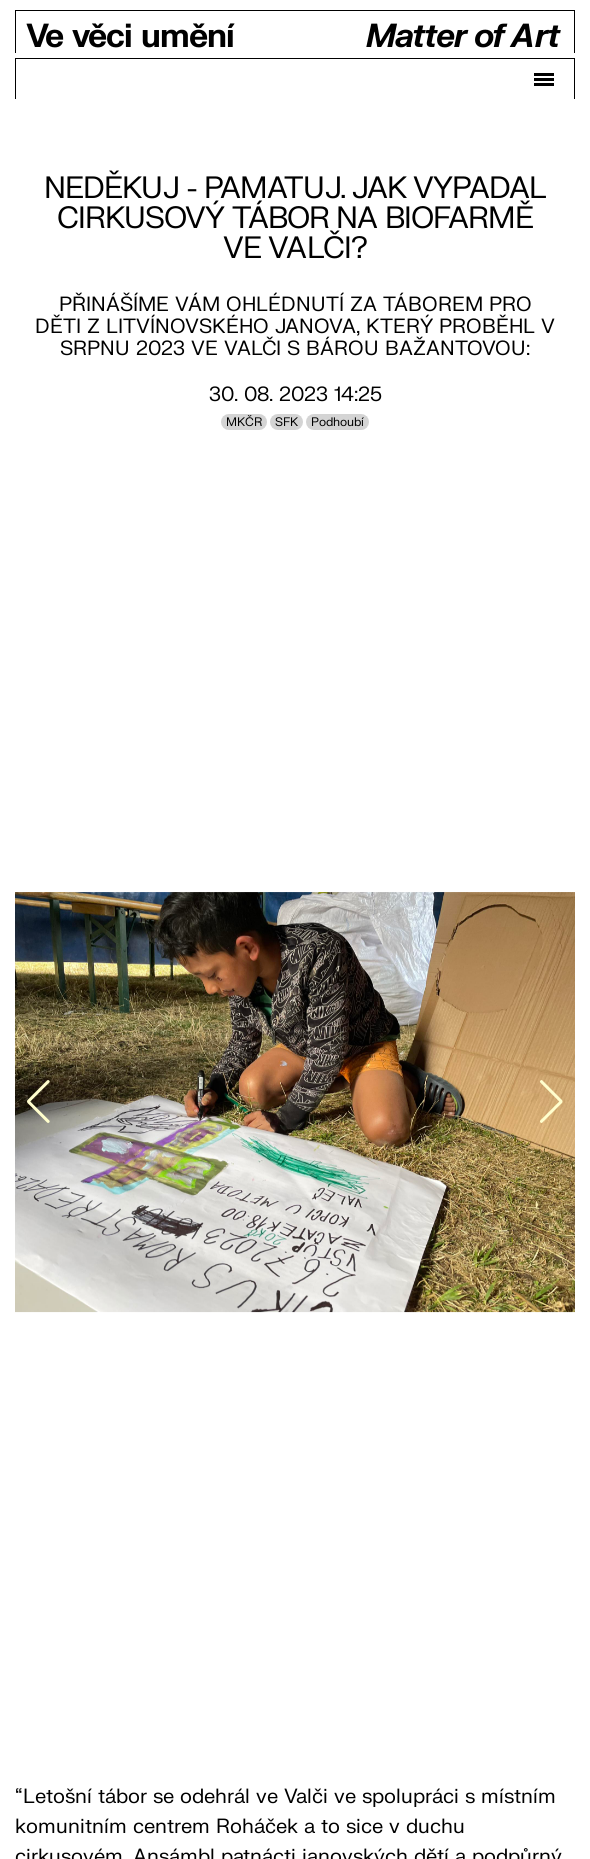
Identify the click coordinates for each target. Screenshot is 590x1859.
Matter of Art (462, 37)
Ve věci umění (130, 37)
